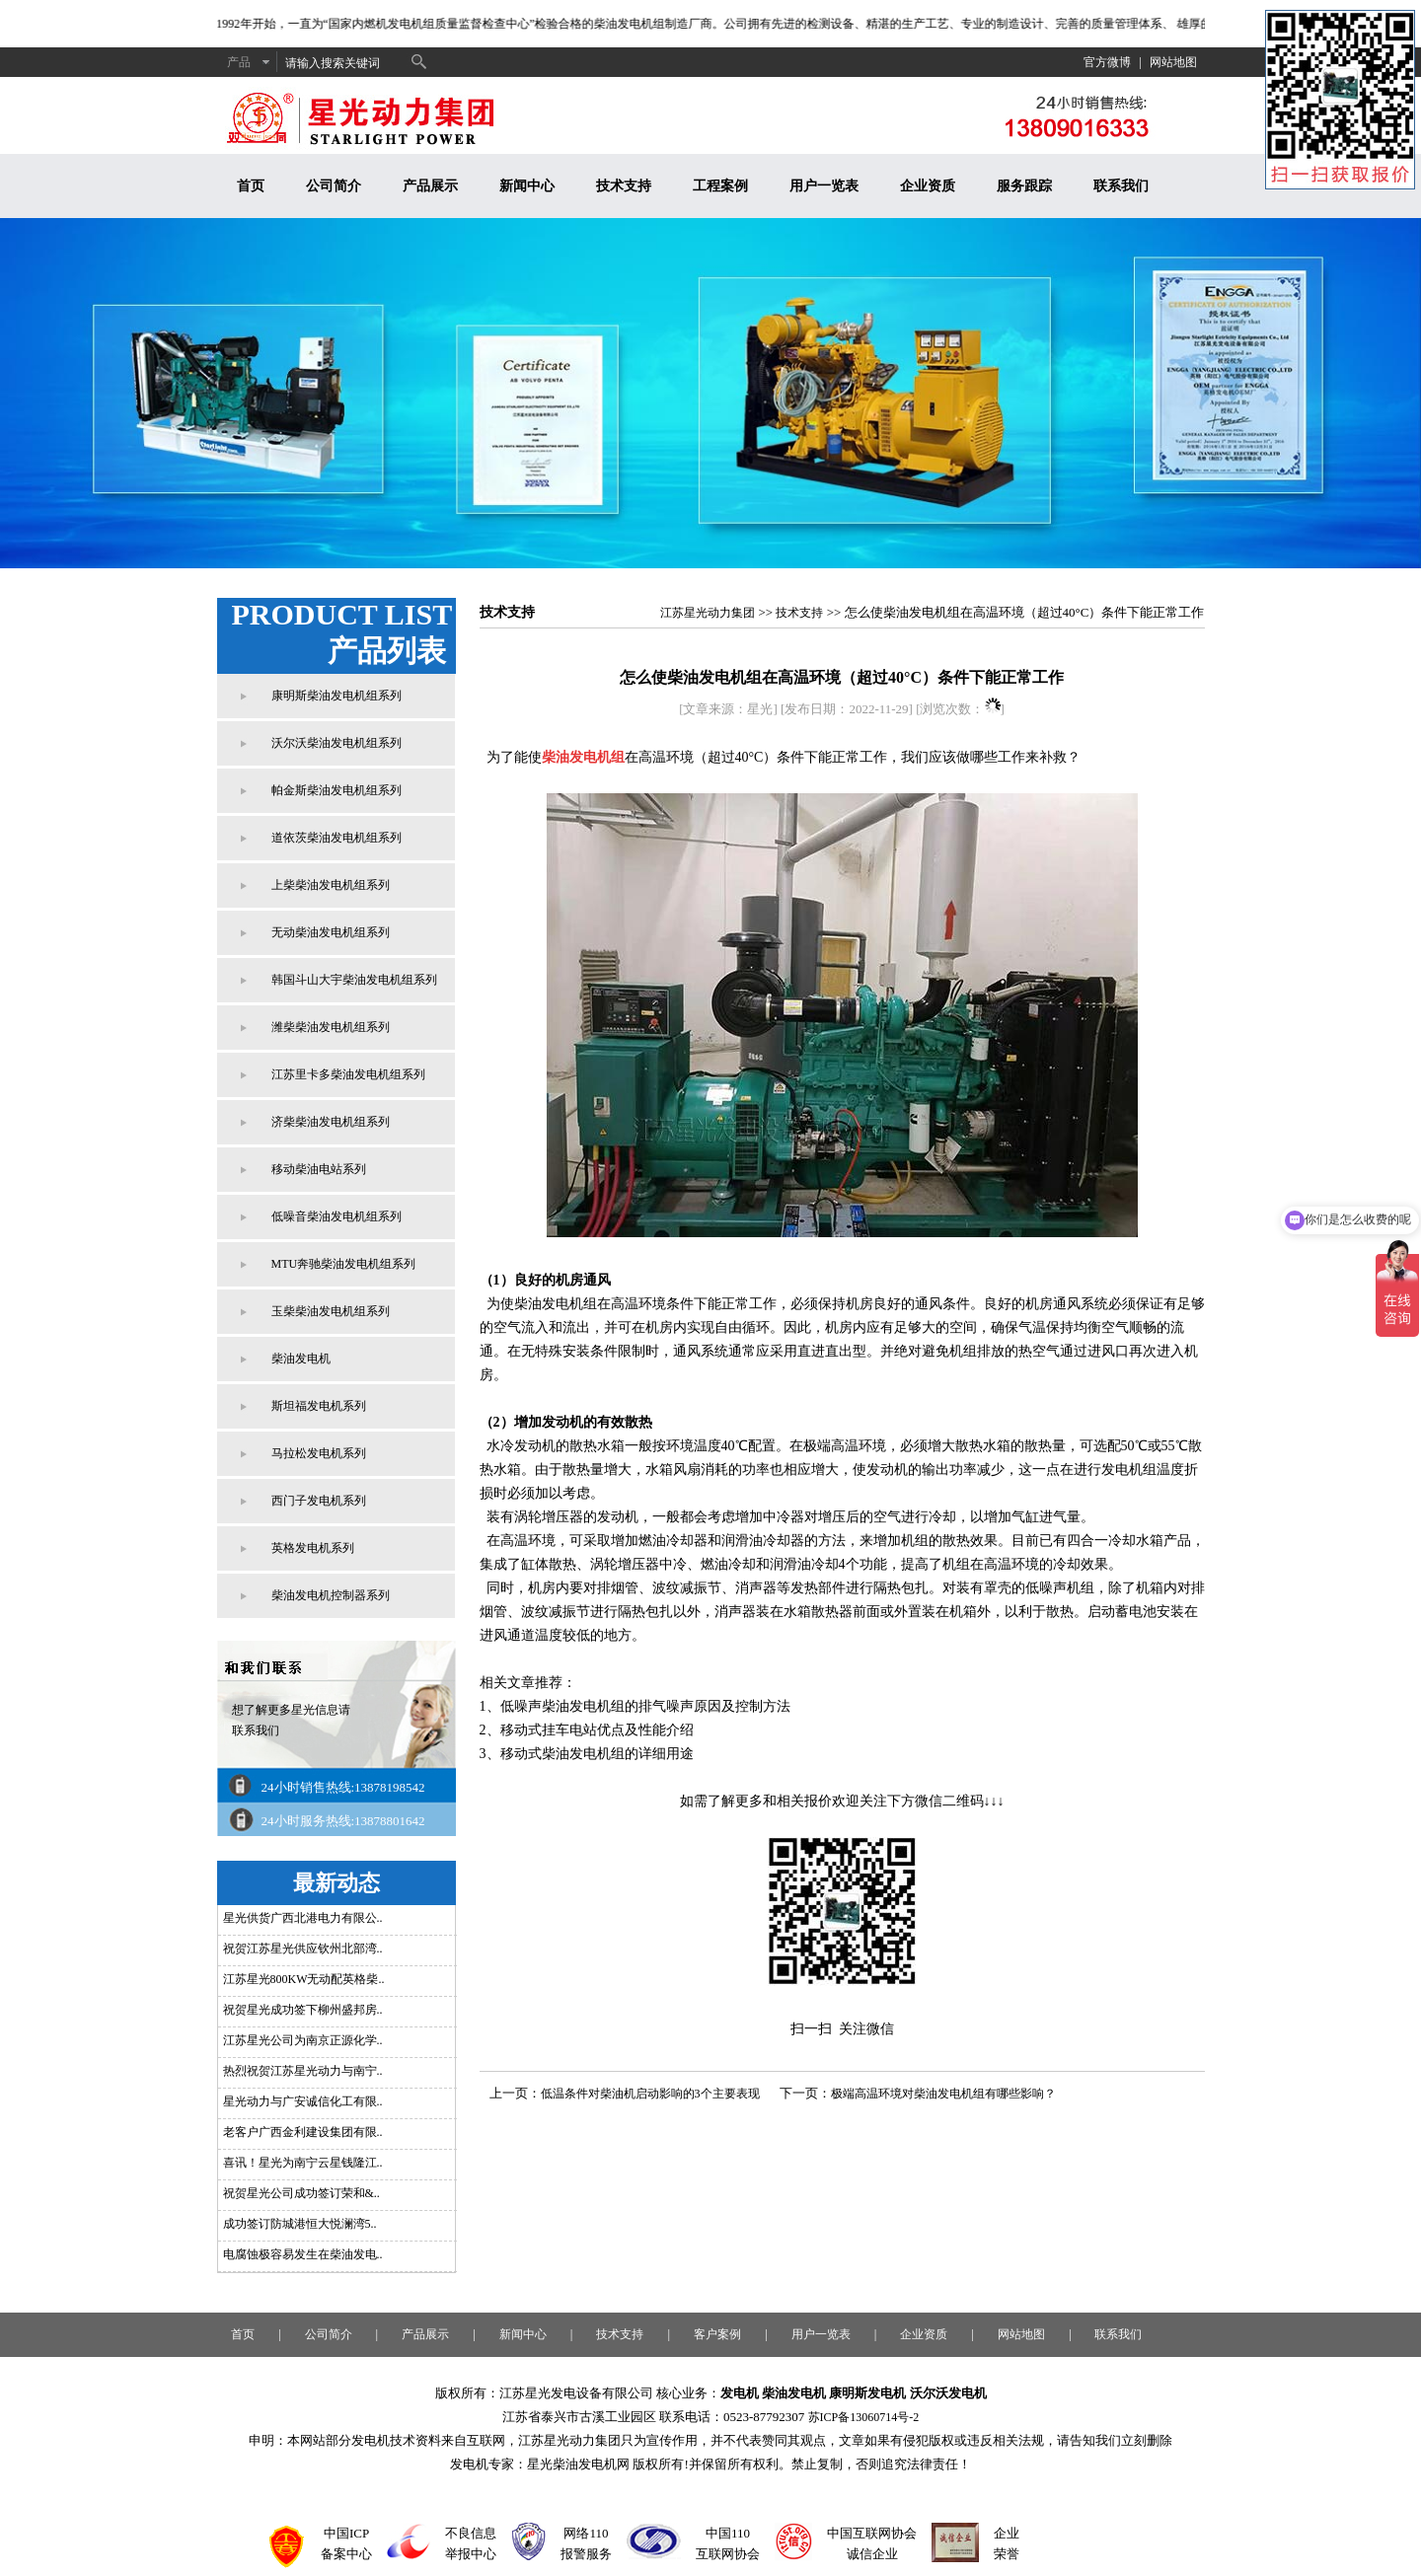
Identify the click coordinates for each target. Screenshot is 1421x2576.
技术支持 (623, 186)
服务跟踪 (1024, 186)
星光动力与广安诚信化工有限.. (303, 2101)
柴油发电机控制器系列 (330, 1595)
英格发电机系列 (312, 1548)
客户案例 (717, 2334)
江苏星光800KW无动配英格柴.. (304, 1979)
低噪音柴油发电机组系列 (336, 1216)
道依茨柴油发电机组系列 (336, 838)
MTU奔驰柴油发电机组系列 (343, 1264)
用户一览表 (824, 186)
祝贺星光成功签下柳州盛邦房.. (303, 2010)
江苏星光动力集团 (707, 613)
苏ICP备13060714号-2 (864, 2417)
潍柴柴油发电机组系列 (330, 1027)
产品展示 (430, 186)
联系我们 (1121, 186)
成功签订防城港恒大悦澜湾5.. (300, 2224)
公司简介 (333, 186)
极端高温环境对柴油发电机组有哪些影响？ (943, 2093)
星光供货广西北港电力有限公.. (303, 1918)
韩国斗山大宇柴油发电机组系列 (354, 980)
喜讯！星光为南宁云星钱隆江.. (303, 2163)
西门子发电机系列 (318, 1501)
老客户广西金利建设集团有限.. (303, 2132)
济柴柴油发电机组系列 (330, 1122)
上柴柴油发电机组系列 (330, 885)
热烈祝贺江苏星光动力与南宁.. (303, 2071)
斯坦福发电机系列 (318, 1406)
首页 (250, 186)
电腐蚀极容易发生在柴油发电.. (303, 2254)
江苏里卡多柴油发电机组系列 (348, 1074)
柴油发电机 (301, 1358)
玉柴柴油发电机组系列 (330, 1311)
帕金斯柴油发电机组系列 (336, 790)
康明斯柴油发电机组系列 (336, 695)
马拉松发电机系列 (318, 1453)
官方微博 (1107, 62)
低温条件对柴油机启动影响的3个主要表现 (650, 2093)
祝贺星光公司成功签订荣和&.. (301, 2193)
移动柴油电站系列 (318, 1169)
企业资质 (927, 186)
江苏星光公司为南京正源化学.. (303, 2040)
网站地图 (1173, 62)
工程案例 (720, 186)
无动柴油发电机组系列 (330, 932)
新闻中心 (527, 186)
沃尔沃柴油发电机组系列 (336, 743)
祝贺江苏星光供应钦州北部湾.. (303, 1948)
